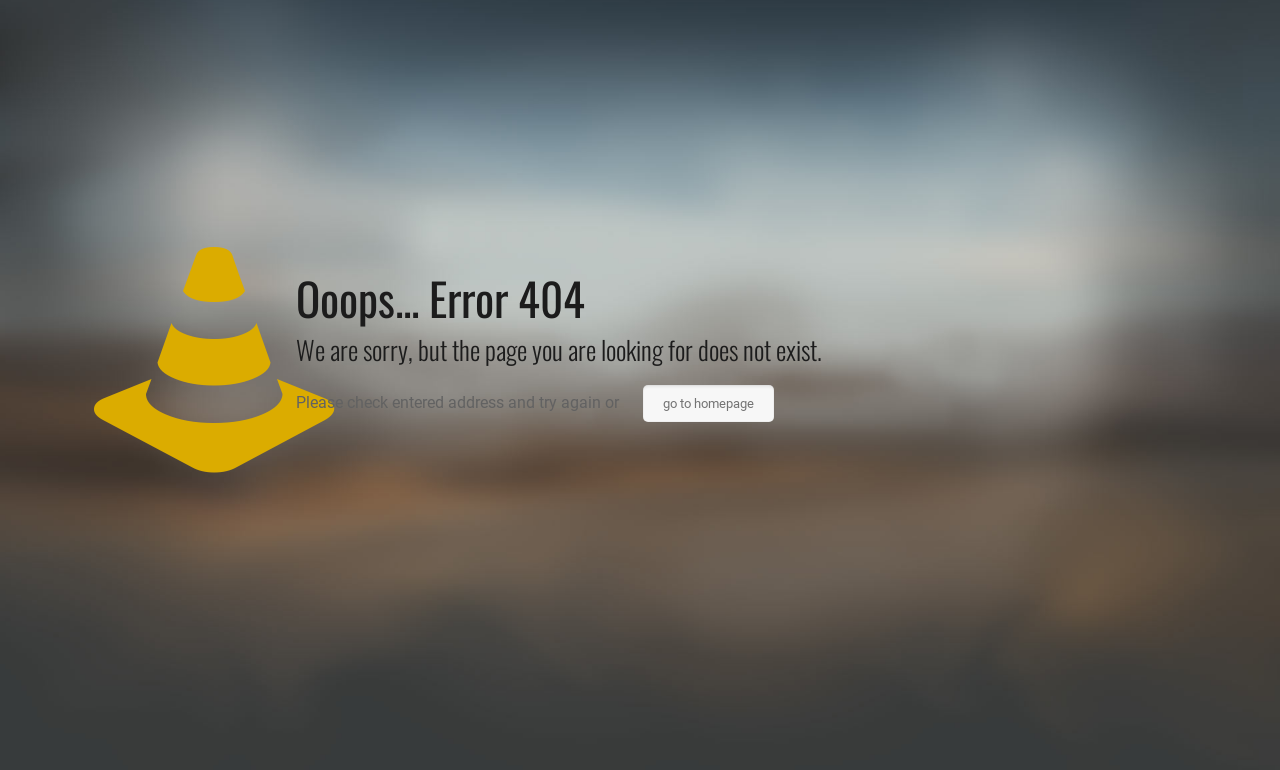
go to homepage (708, 403)
